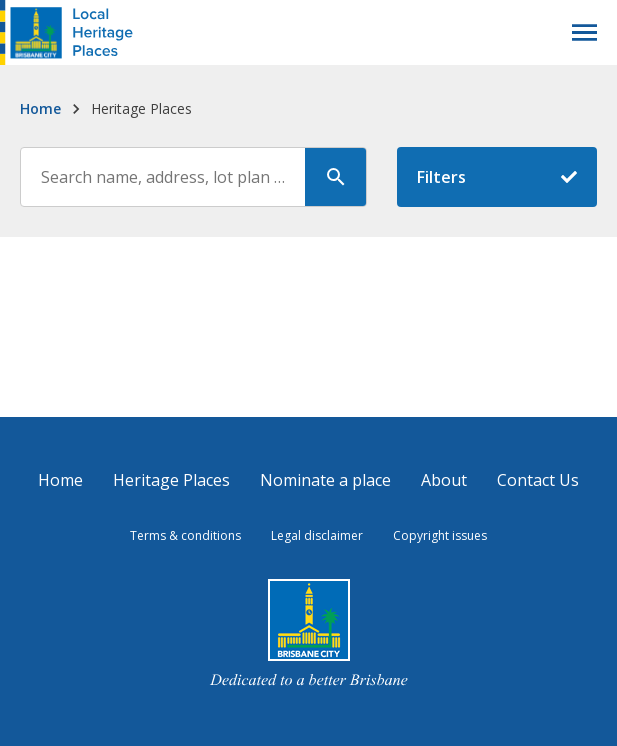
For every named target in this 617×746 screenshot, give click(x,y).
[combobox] (193, 177)
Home (40, 108)
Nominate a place (325, 480)
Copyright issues (440, 535)
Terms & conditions (185, 535)
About (444, 480)
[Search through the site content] (163, 177)
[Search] (336, 177)
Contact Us (538, 480)
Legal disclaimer (317, 535)
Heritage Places (171, 480)
